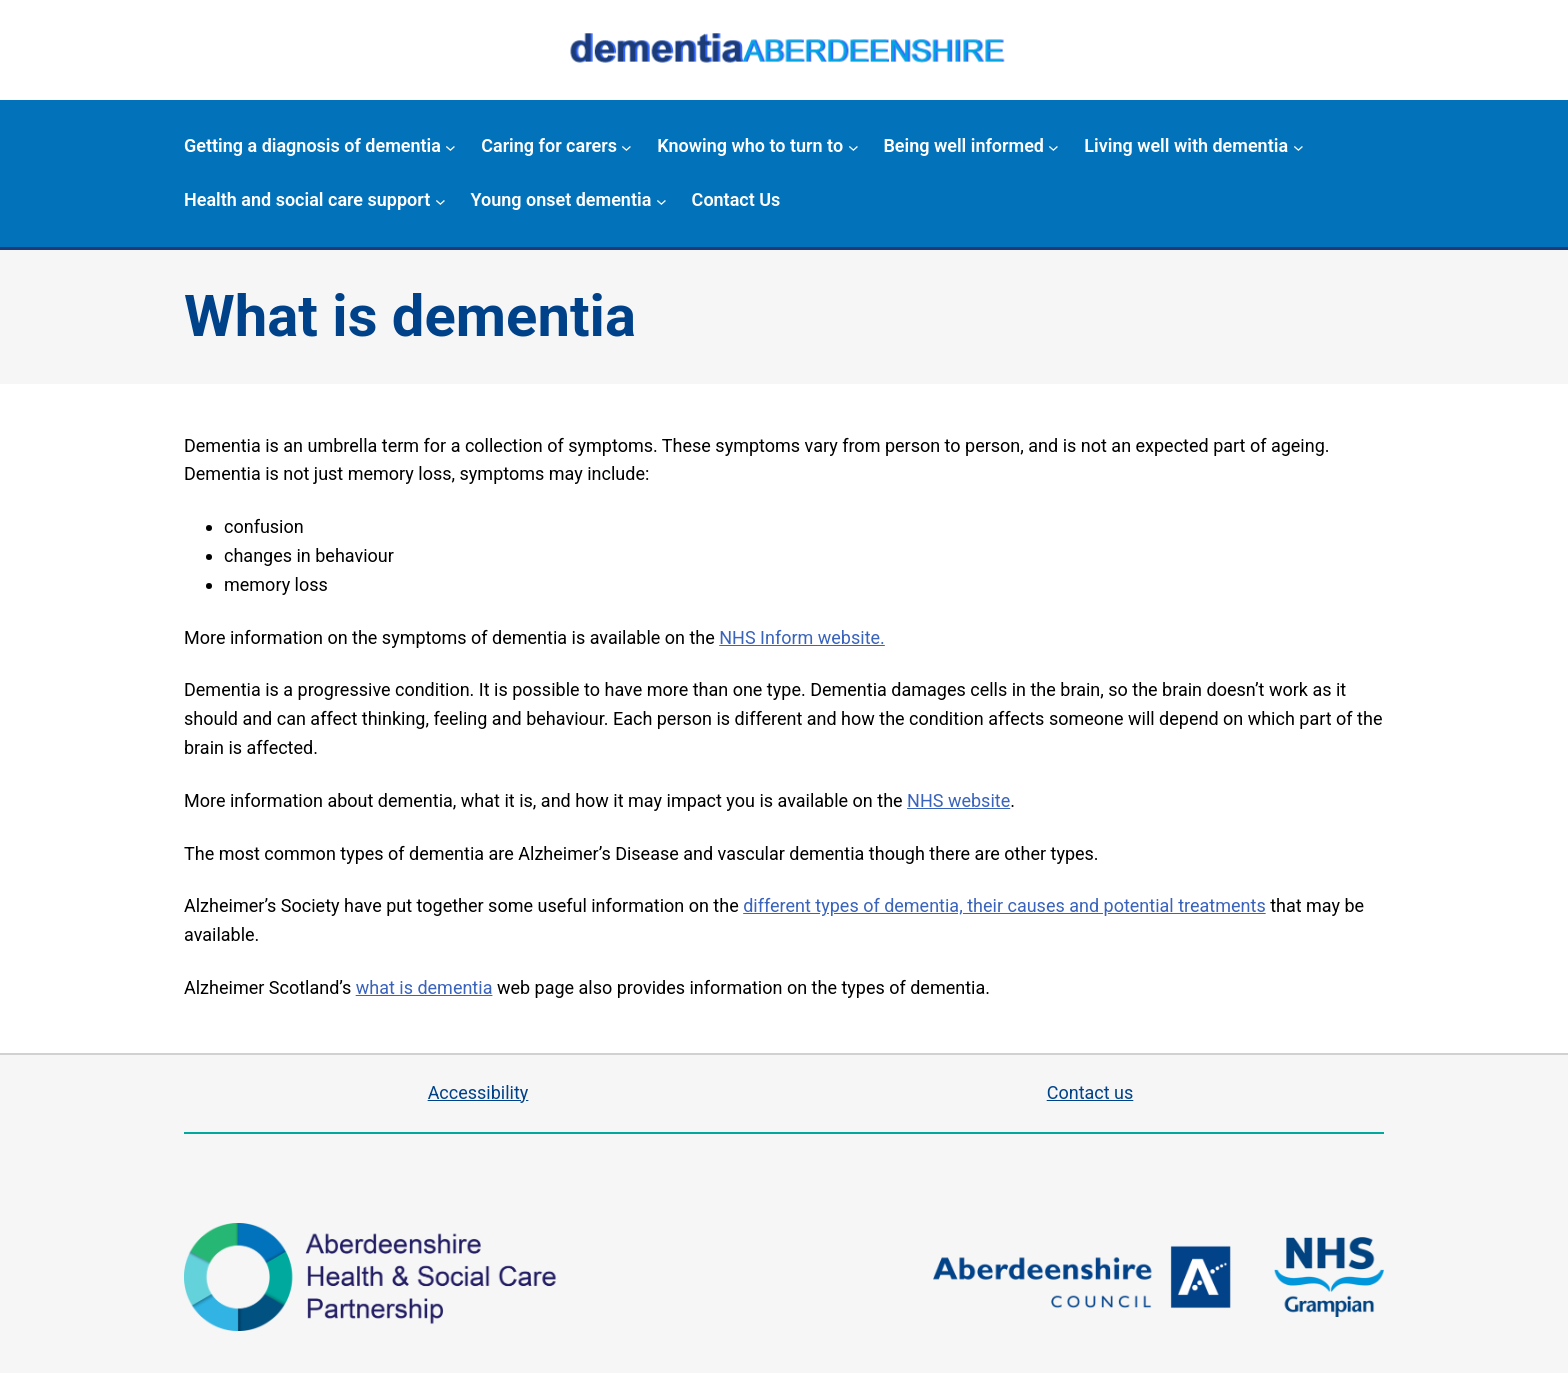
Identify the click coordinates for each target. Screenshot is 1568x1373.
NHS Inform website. (802, 637)
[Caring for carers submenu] (626, 146)
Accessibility (478, 1092)
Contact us (1090, 1092)
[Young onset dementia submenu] (661, 200)
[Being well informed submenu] (1053, 146)
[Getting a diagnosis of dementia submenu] (450, 146)
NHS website (958, 800)
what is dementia (424, 987)
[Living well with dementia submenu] (1298, 146)
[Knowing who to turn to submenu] (853, 146)
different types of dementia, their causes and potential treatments (1004, 905)
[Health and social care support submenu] (440, 200)
